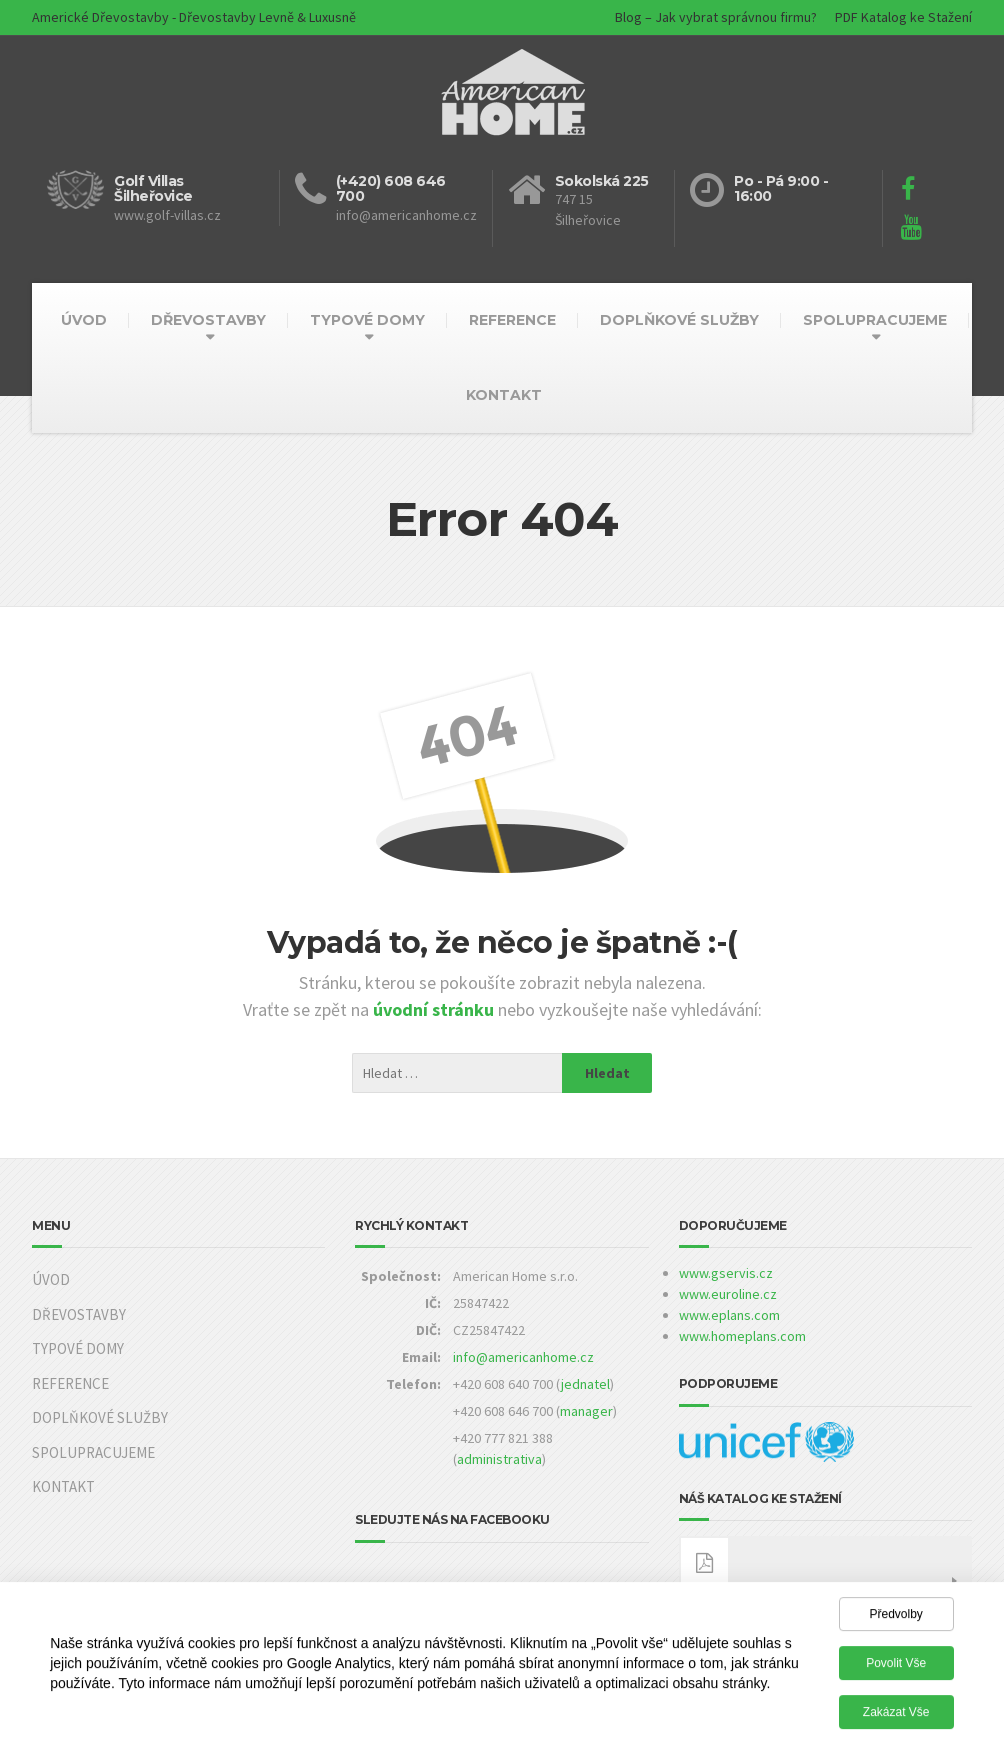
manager (586, 1411)
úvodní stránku (435, 1009)
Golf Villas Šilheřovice (153, 188)
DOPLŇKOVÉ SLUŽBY (679, 320)
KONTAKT (504, 395)
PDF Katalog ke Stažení (903, 17)
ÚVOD (84, 320)
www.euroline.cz (728, 1294)
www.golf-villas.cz (167, 215)
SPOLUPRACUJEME (875, 320)
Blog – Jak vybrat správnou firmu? (716, 17)
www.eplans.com (729, 1315)
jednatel (585, 1384)
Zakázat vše (896, 1717)
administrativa (499, 1459)
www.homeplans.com (742, 1336)
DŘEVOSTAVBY (208, 320)
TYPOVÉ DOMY (367, 320)
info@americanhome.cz (523, 1357)
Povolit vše (896, 1668)
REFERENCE (512, 320)
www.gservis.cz (726, 1273)
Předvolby (895, 1619)
